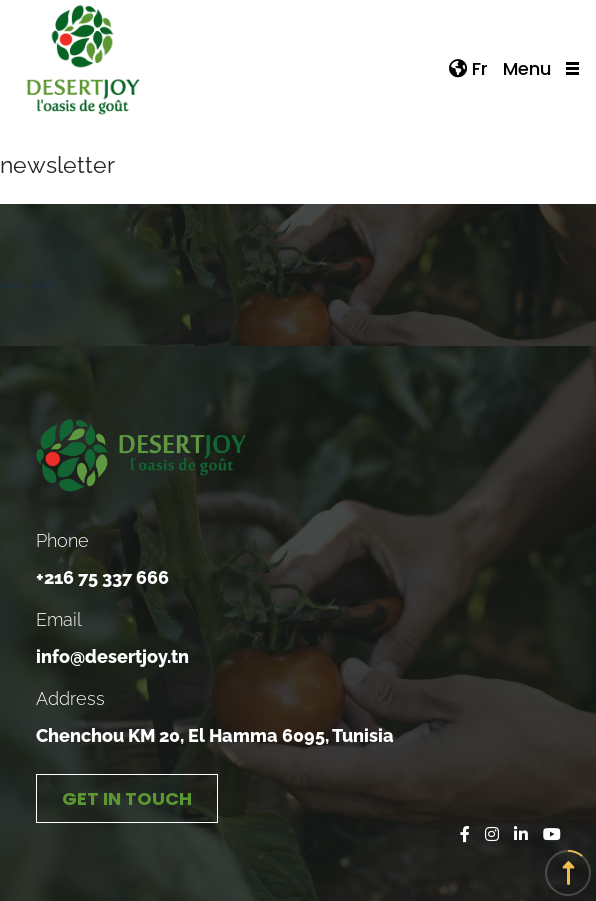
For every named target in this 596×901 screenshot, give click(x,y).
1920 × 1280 (26, 284)
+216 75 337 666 (102, 577)
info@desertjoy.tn (112, 656)
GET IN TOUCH (127, 798)
